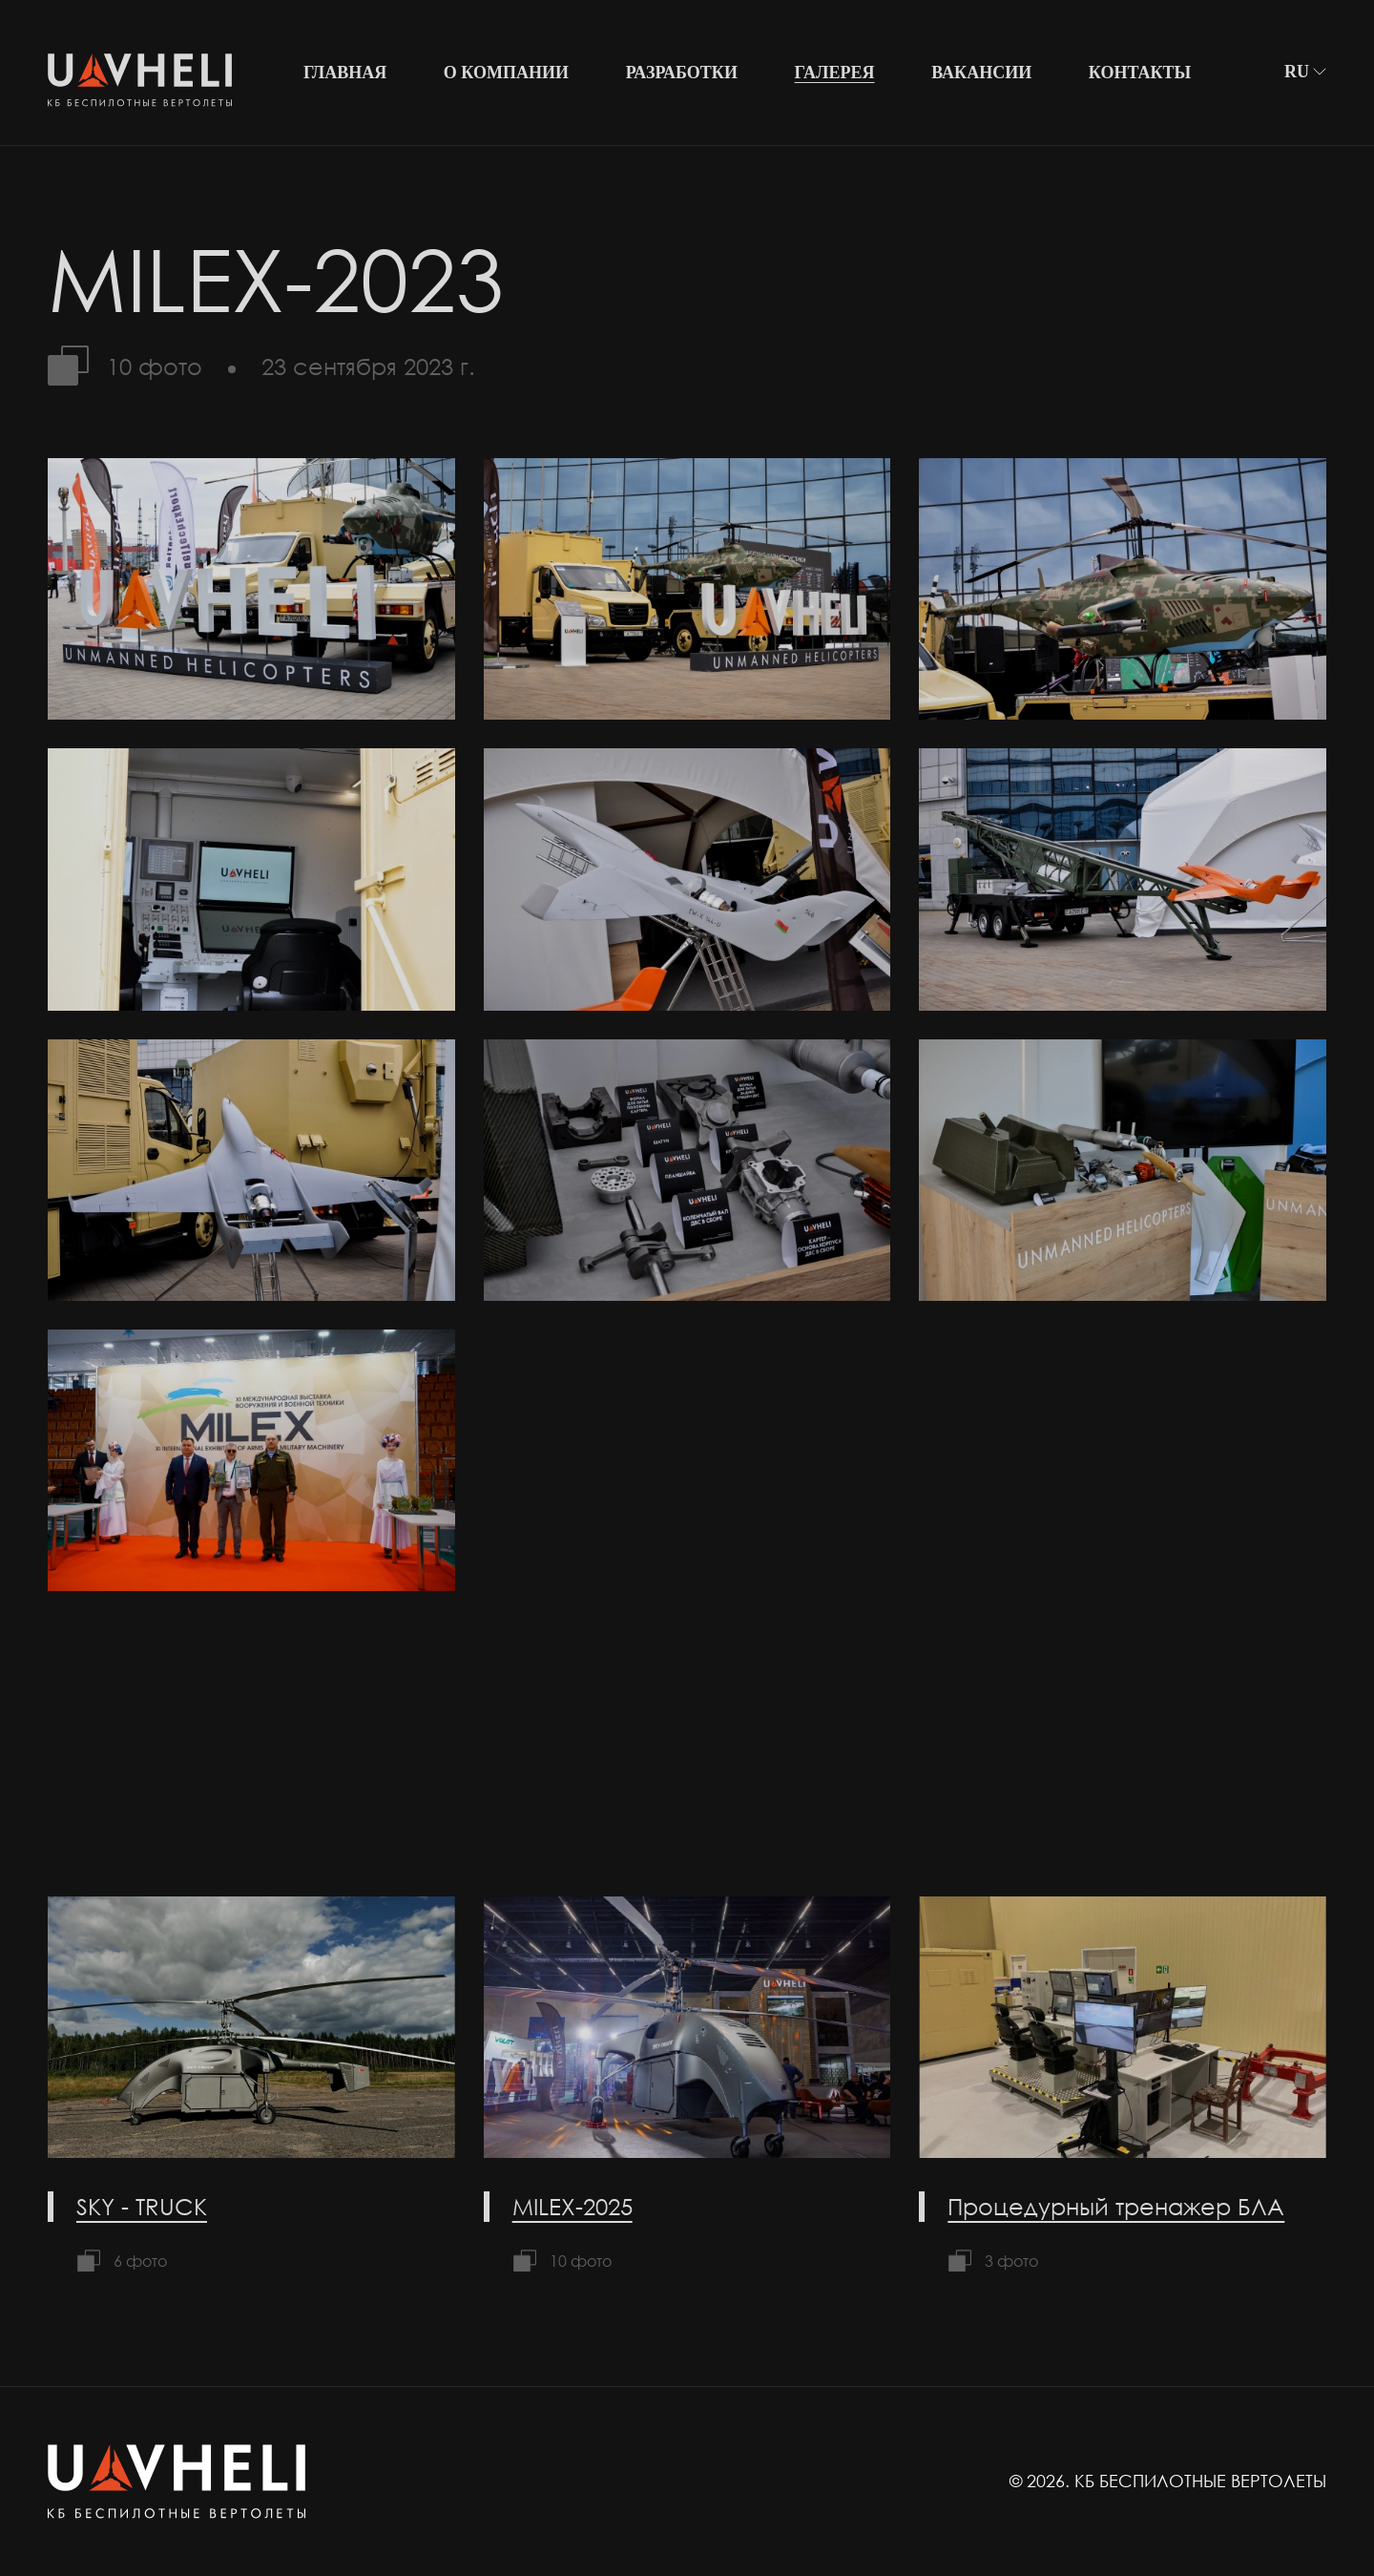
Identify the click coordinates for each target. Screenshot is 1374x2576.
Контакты (1140, 72)
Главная (344, 72)
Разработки (682, 72)
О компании (506, 72)
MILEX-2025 (572, 2205)
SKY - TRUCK (141, 2205)
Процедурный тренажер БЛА (1115, 2205)
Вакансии (981, 72)
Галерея (835, 72)
